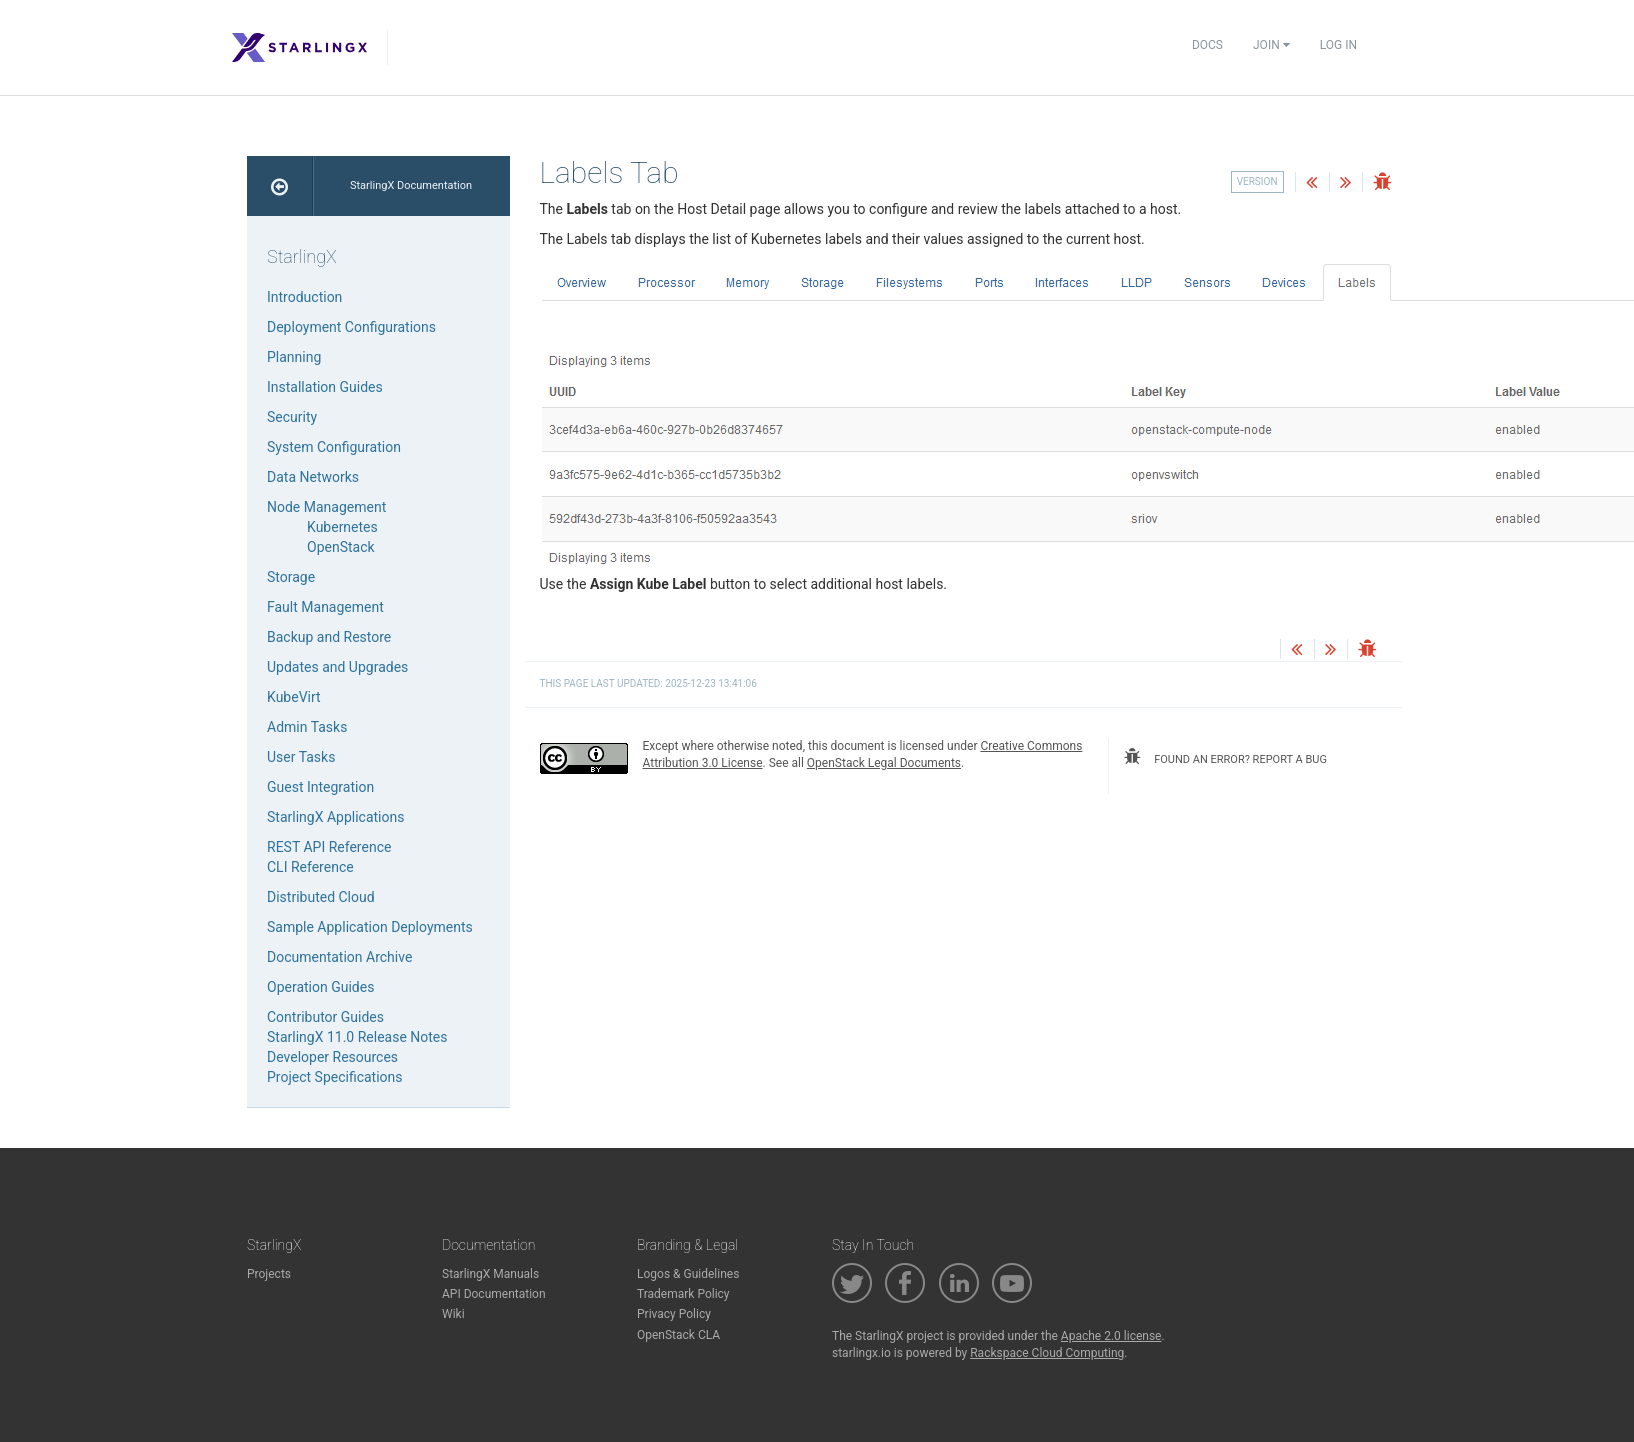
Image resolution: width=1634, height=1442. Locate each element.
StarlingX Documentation (411, 185)
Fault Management (325, 607)
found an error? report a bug (1225, 757)
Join (1271, 45)
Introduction (304, 297)
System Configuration (334, 447)
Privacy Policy (674, 1314)
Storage (291, 577)
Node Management (326, 507)
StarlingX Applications (335, 817)
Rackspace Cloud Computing (1047, 1353)
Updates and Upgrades (337, 667)
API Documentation (494, 1294)
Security (292, 417)
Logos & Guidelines (688, 1274)
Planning (294, 357)
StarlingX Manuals (490, 1274)
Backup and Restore (329, 637)
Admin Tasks (307, 727)
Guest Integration (320, 787)
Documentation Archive (339, 957)
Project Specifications (335, 1077)
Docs (1207, 45)
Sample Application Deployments (370, 927)
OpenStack (341, 547)
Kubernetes (342, 527)
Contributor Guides (325, 1017)
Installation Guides (325, 387)
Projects (269, 1274)
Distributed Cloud (321, 897)
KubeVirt (294, 697)
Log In (1338, 45)
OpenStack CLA (678, 1335)
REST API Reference (329, 847)
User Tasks (301, 757)
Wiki (453, 1314)
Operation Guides (320, 987)
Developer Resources (332, 1057)
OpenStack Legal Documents (884, 763)
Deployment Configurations (351, 327)
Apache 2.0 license (1111, 1336)
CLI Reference (310, 867)
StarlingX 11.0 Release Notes (357, 1037)
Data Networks (313, 477)
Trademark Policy (683, 1294)
